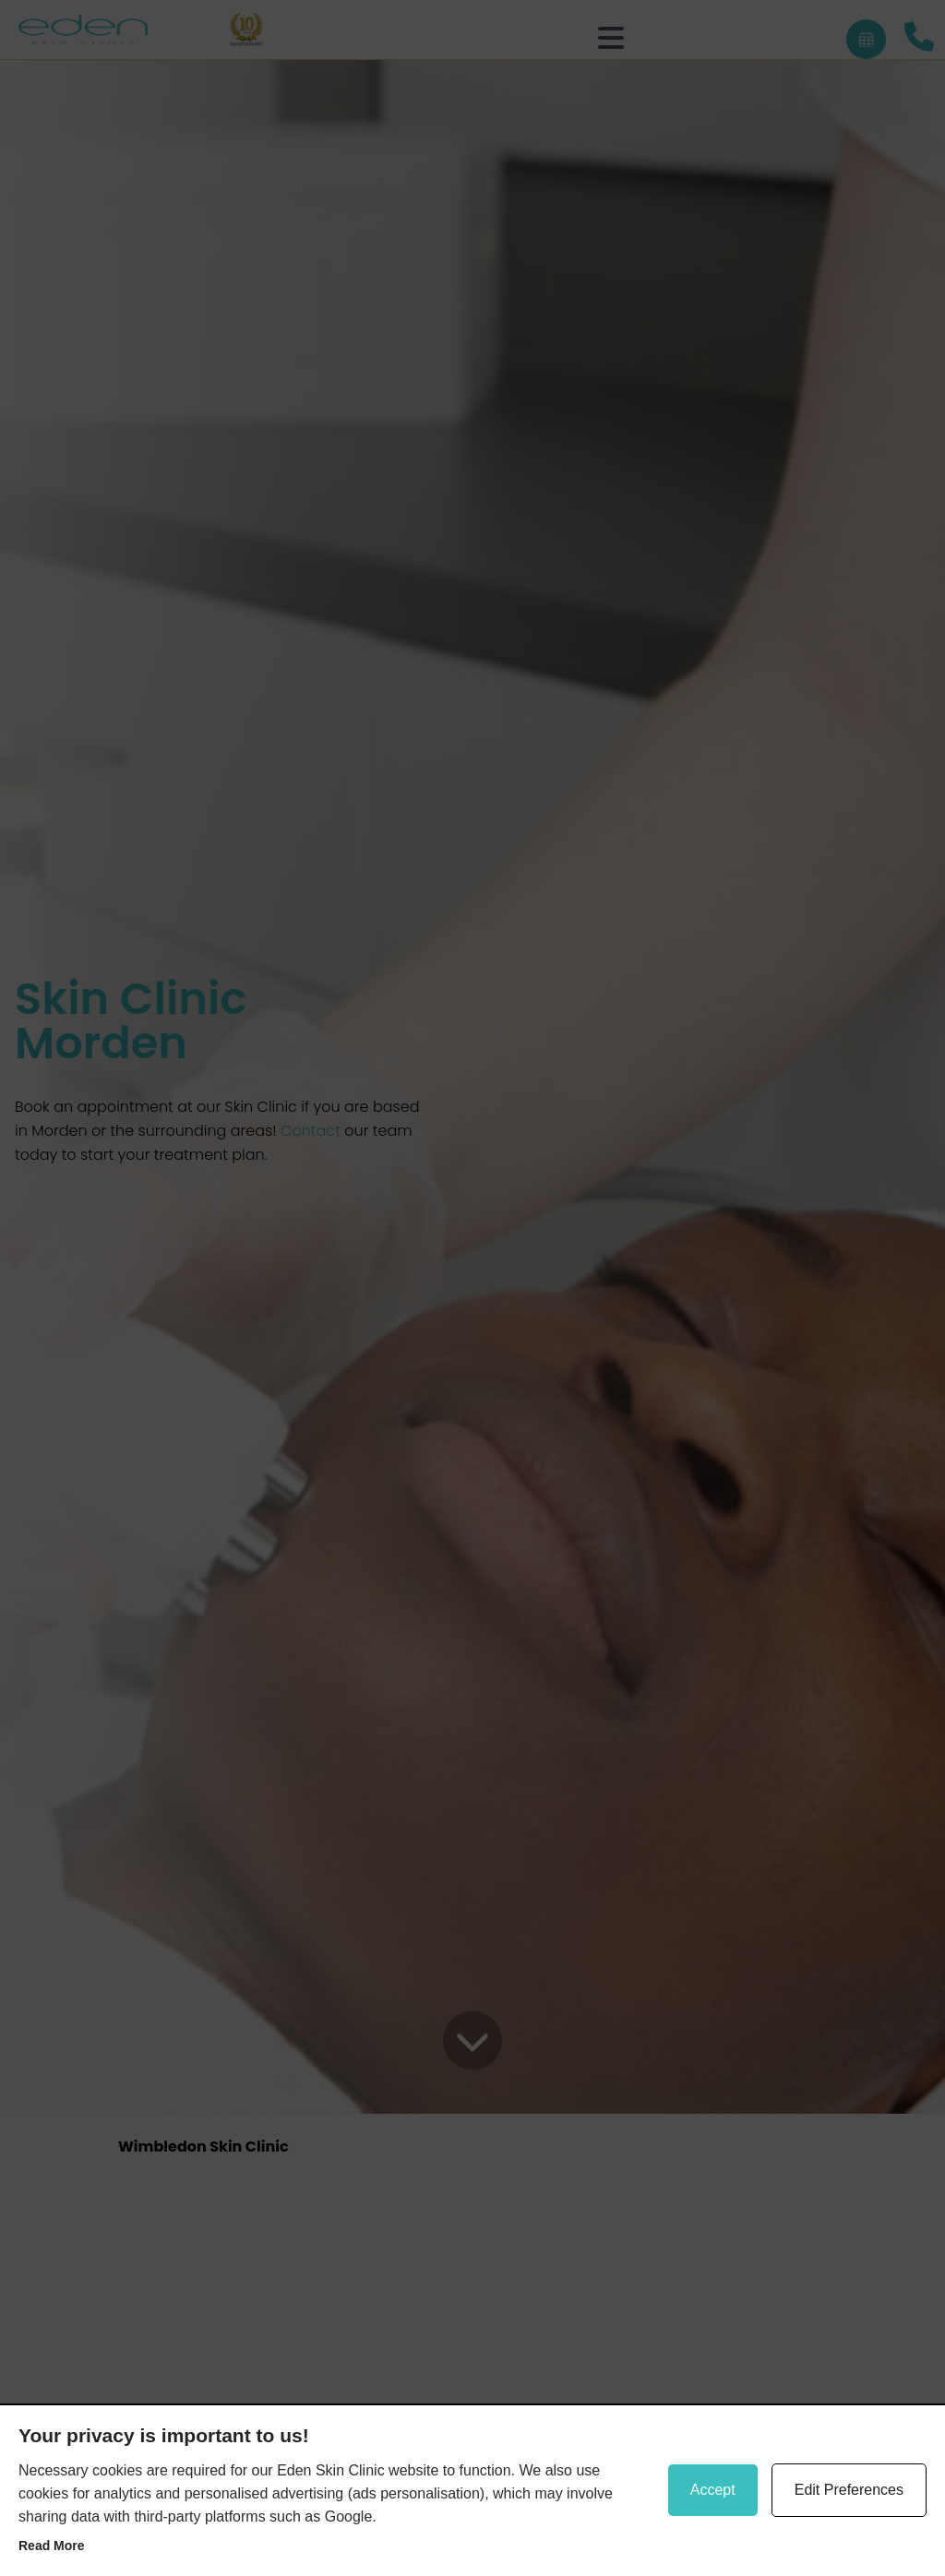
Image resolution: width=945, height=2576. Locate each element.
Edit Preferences (849, 2490)
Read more (51, 2545)
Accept (713, 2490)
